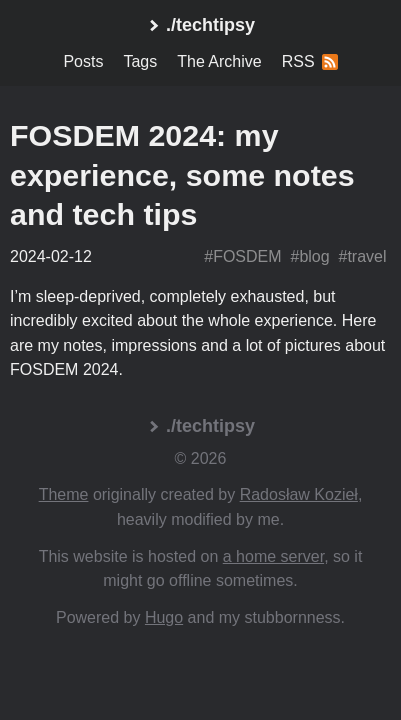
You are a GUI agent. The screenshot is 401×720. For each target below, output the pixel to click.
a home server (273, 556)
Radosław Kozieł (299, 494)
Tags (140, 61)
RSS (310, 61)
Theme (64, 494)
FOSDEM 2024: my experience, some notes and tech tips (182, 174)
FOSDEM (247, 256)
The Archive (219, 61)
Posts (83, 61)
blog (314, 256)
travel (366, 256)
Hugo (164, 617)
